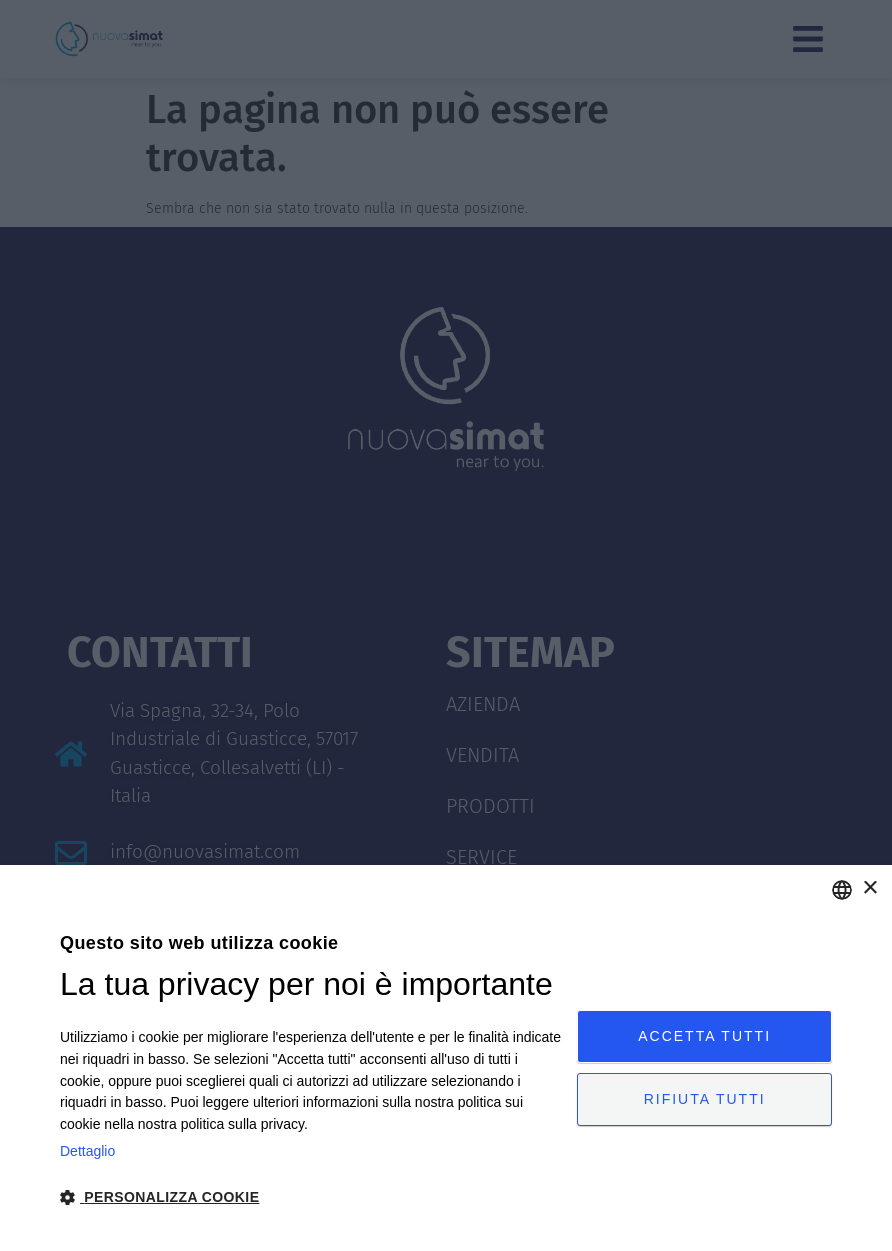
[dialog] (446, 1058)
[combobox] (842, 890)
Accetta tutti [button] (704, 1034)
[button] (311, 1197)
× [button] (869, 888)
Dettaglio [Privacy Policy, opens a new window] (87, 1151)
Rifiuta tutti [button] (705, 1101)
